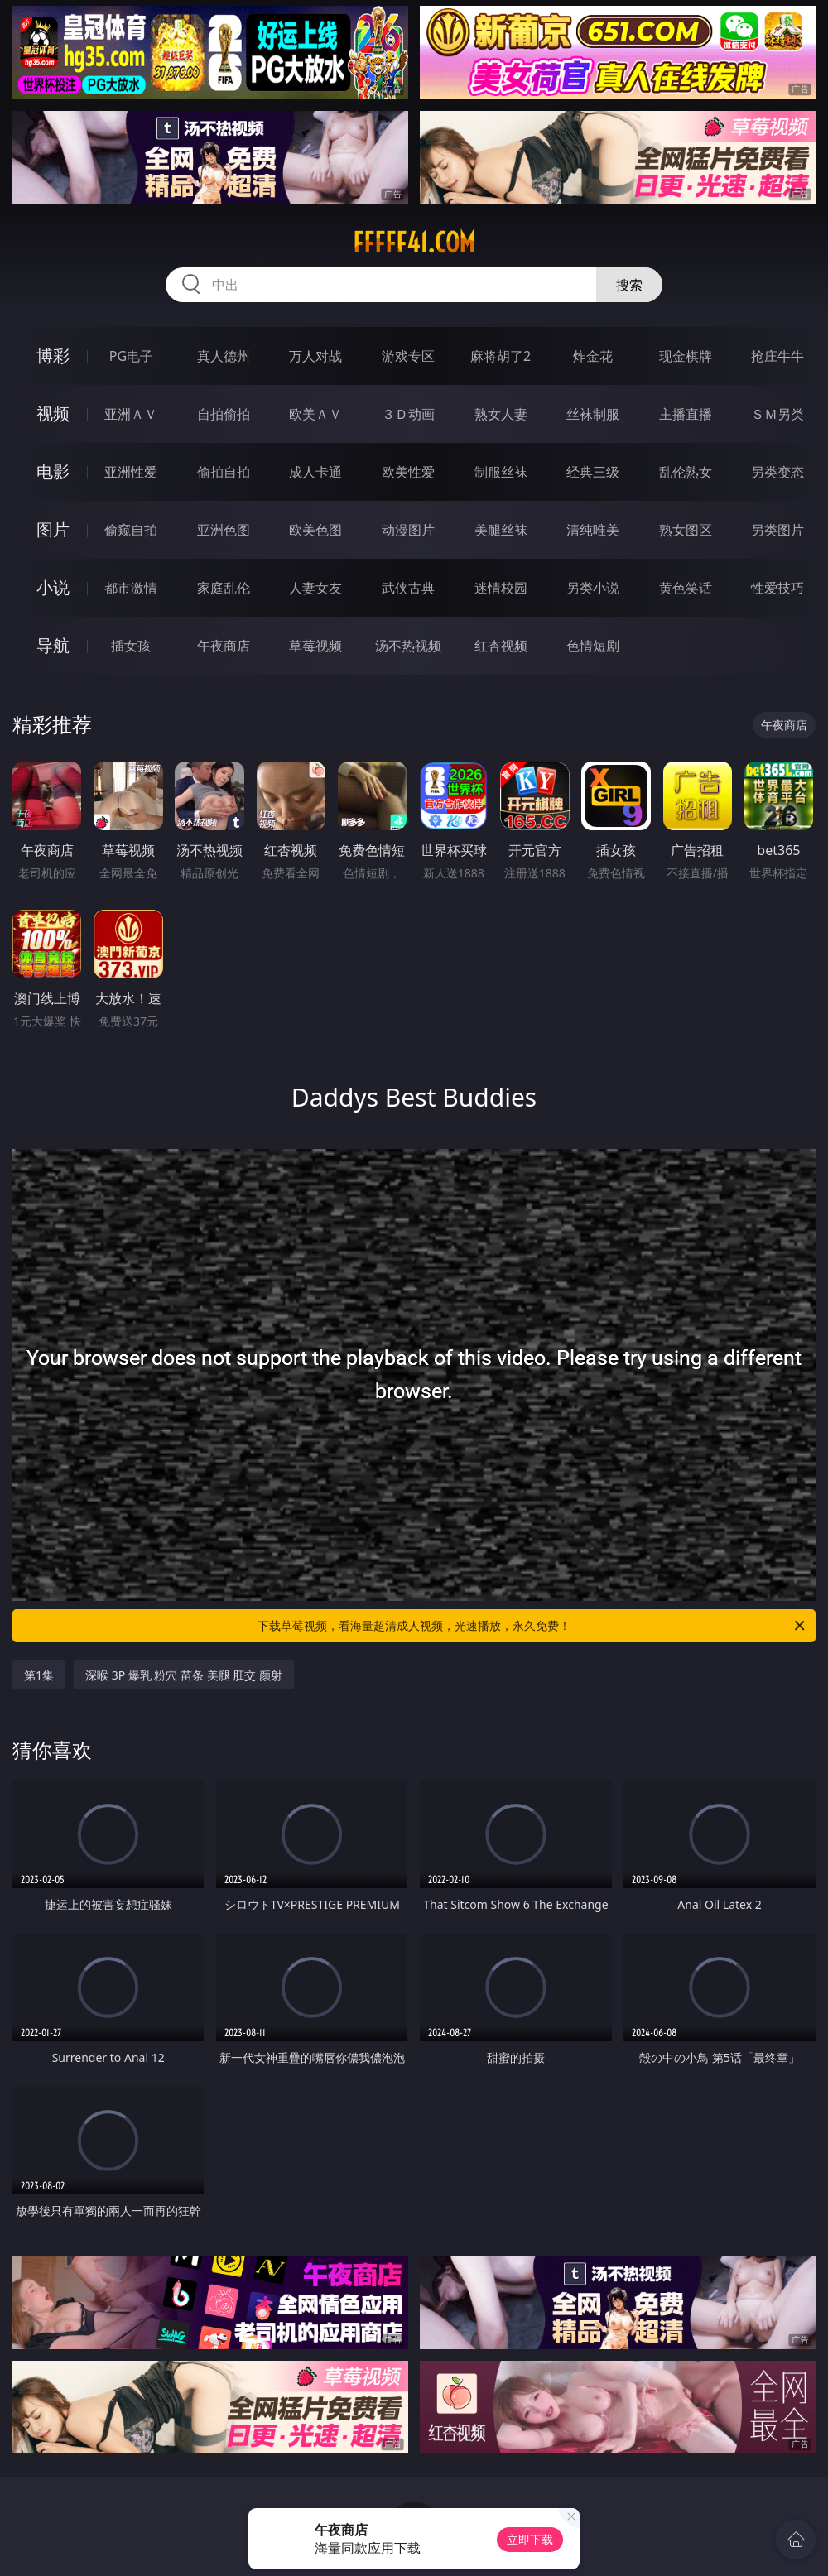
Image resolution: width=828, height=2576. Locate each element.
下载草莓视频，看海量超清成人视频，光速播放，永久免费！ (532, 1626)
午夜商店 (223, 646)
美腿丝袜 (500, 530)
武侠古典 (408, 588)
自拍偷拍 (223, 414)
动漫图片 (408, 530)
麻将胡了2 (500, 356)
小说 (53, 587)
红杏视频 (500, 646)
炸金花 (593, 356)
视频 (53, 413)
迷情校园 (500, 588)
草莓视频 (315, 646)
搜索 (629, 285)
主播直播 (685, 414)
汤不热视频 (408, 646)
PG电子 (131, 356)
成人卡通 (315, 472)
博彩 (53, 355)
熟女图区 (685, 530)
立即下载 (530, 2539)
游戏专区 (408, 356)
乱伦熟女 (685, 472)
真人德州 (223, 356)
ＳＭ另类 (777, 414)
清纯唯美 (592, 530)
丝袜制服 (592, 414)
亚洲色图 (223, 530)
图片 (53, 529)
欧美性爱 (408, 472)
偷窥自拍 (130, 530)
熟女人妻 (500, 414)
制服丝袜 (500, 472)
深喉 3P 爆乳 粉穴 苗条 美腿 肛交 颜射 (183, 1675)
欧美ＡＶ (315, 414)
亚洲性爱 (130, 472)
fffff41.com (414, 242)
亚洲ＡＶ (130, 414)
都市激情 (130, 588)
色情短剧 (592, 646)
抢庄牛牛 (777, 356)
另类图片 (777, 530)
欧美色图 (315, 530)
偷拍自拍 (223, 472)
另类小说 (592, 588)
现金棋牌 (685, 356)
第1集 (39, 1675)
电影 (53, 471)
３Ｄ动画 (408, 414)
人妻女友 (315, 588)
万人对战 (315, 356)
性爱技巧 (777, 588)
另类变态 (777, 472)
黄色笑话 (685, 588)
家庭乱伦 (223, 588)
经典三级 (592, 472)
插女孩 (131, 646)
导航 (53, 645)
